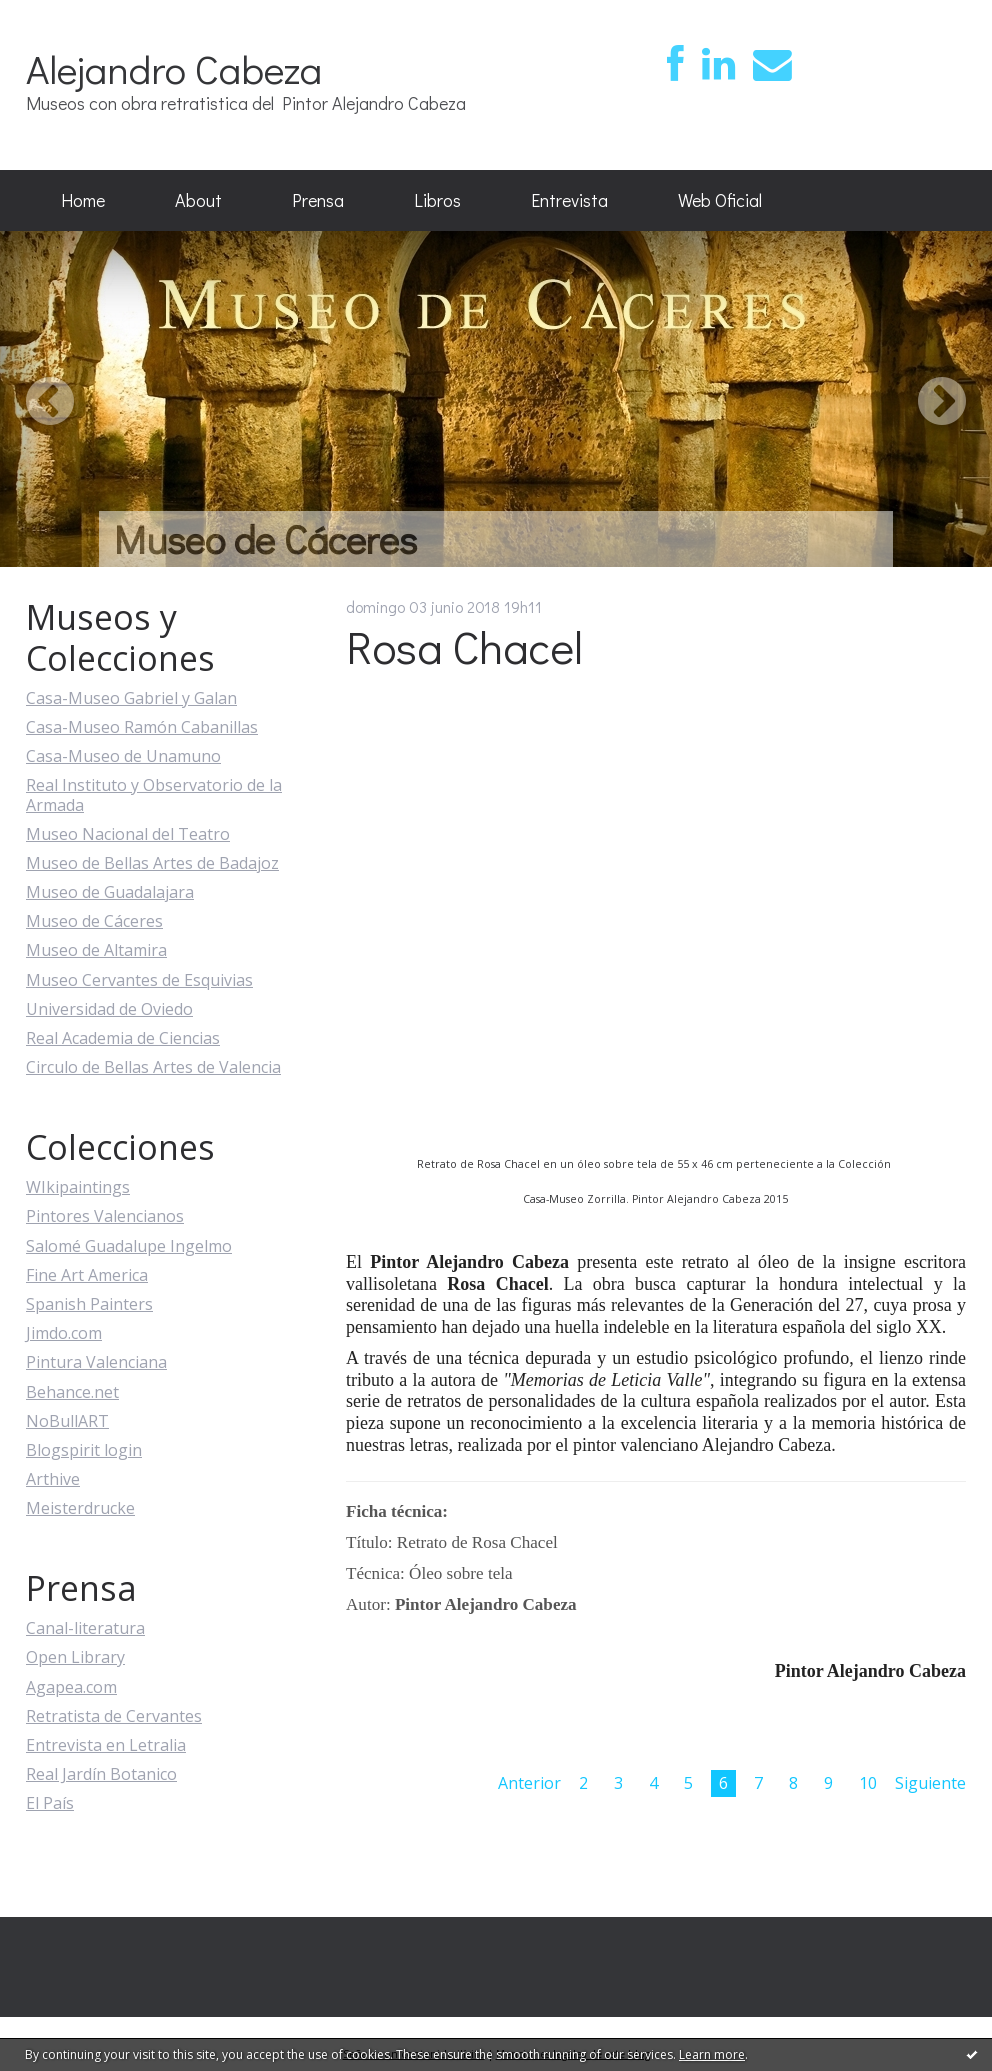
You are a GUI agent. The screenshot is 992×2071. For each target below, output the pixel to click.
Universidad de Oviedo (109, 1009)
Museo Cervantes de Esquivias (139, 980)
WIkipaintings (78, 1187)
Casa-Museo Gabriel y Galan (131, 698)
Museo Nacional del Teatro (128, 834)
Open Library (75, 1657)
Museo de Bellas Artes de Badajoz (152, 863)
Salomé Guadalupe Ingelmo (129, 1246)
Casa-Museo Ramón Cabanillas (142, 727)
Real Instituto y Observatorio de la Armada (154, 794)
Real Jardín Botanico (101, 1774)
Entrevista (569, 200)
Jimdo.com (64, 1333)
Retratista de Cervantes (114, 1716)
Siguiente (930, 1783)
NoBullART (67, 1421)
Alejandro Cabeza (174, 68)
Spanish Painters (89, 1304)
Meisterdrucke (80, 1508)
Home (83, 200)
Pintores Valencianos (105, 1216)
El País (50, 1803)
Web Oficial (720, 200)
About (198, 200)
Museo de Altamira (96, 950)
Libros (437, 200)
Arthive (53, 1479)
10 (868, 1783)
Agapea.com (71, 1687)
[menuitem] (83, 201)
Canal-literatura (85, 1628)
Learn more (712, 2054)
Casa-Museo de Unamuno (123, 756)
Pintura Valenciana (96, 1362)
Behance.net (72, 1392)
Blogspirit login (84, 1450)
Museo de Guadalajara (110, 892)
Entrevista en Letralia (106, 1745)
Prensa (318, 200)
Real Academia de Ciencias (123, 1038)
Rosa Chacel (464, 646)
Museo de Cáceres (94, 921)
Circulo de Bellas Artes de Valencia (153, 1067)
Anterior (529, 1783)
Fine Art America (87, 1275)
